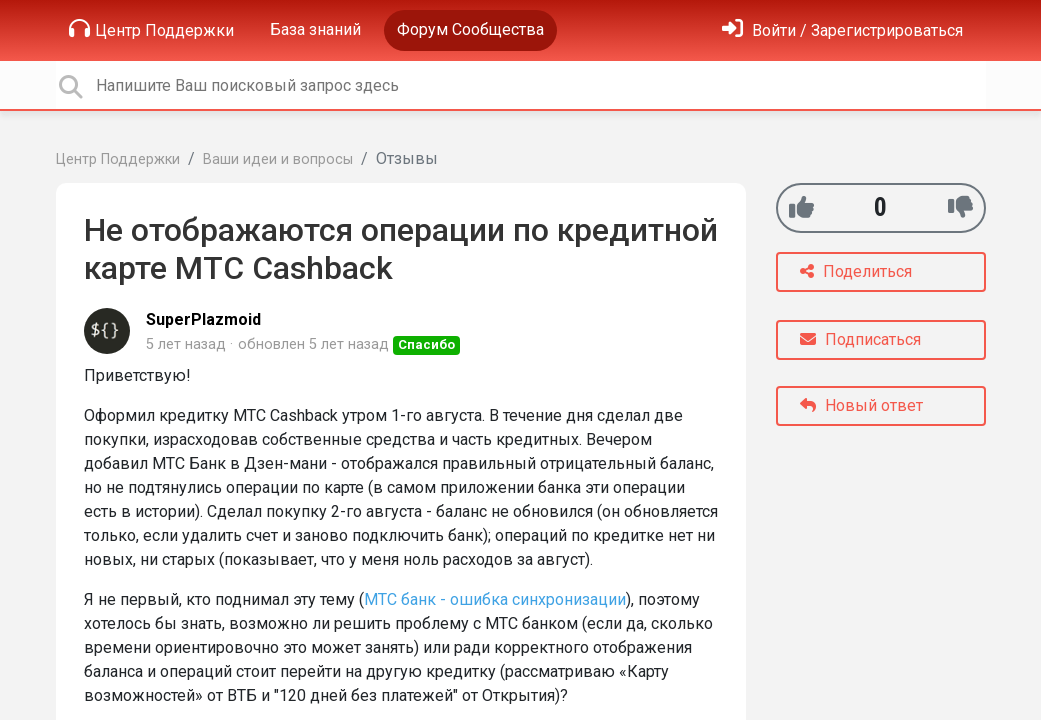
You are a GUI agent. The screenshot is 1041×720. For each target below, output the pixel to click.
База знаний (315, 29)
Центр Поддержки (151, 29)
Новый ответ (861, 405)
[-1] (960, 207)
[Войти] (842, 30)
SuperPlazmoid (203, 319)
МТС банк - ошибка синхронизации (495, 599)
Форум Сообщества (470, 29)
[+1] (801, 207)
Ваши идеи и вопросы (278, 159)
